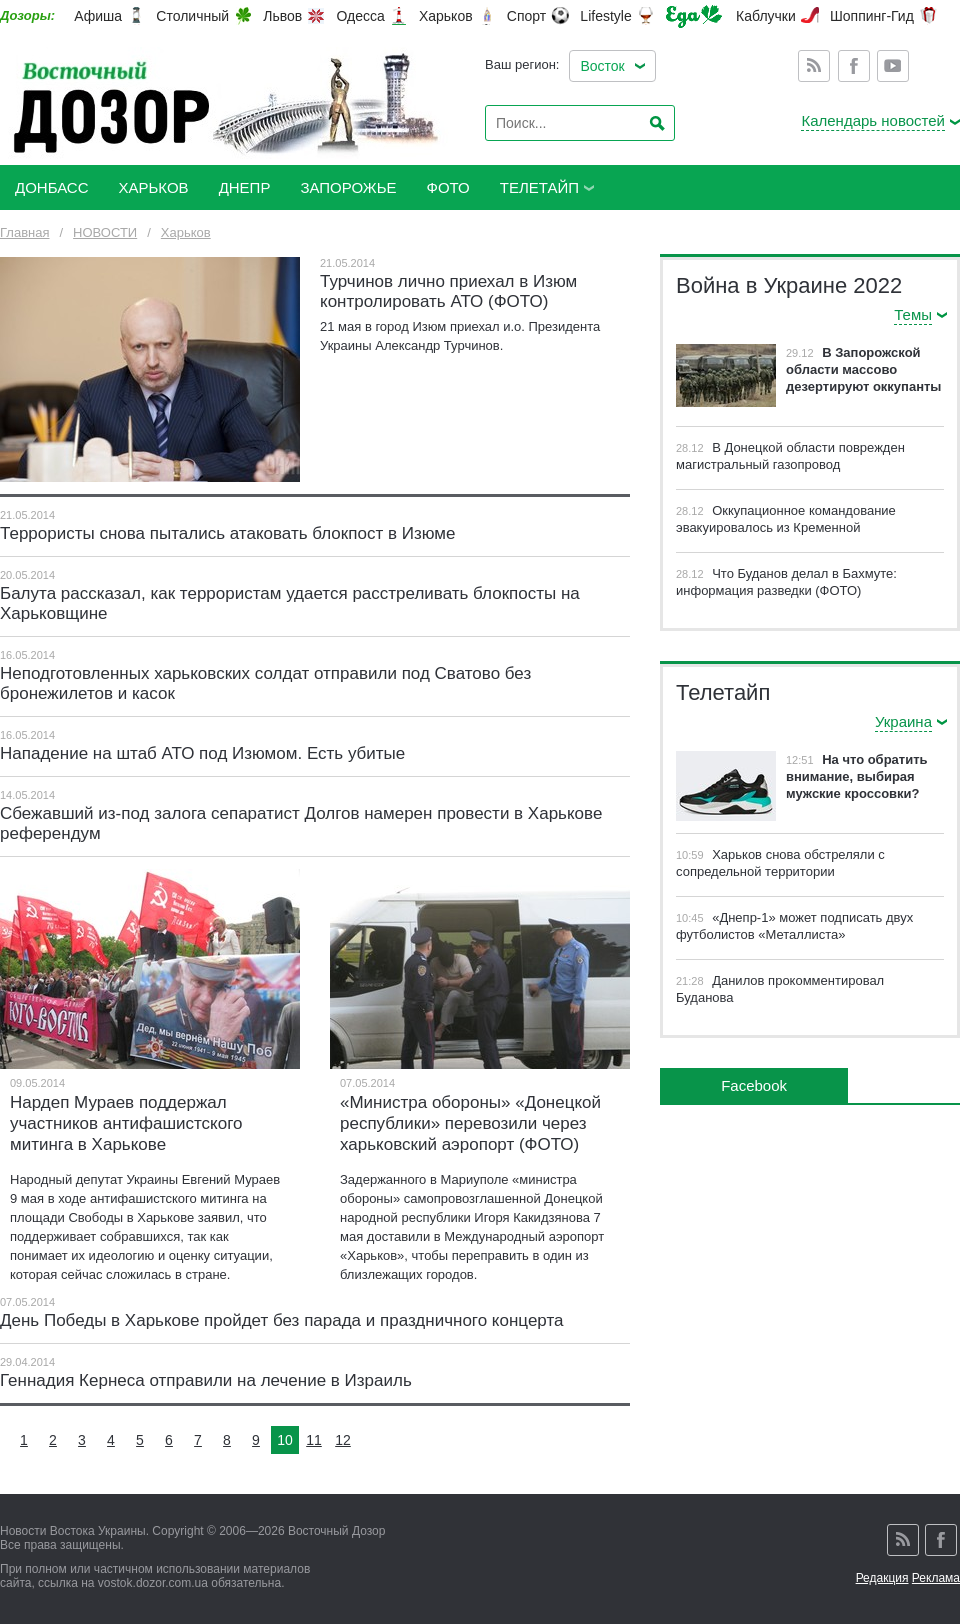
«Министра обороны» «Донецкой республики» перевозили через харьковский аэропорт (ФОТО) (470, 1123)
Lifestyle (605, 16)
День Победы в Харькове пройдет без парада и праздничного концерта (281, 1320)
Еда (694, 16)
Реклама (936, 1578)
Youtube (893, 66)
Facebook (854, 66)
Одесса (360, 16)
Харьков (446, 16)
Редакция (882, 1578)
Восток (602, 66)
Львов (282, 16)
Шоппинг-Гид (872, 16)
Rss (814, 66)
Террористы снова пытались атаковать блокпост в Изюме (227, 533)
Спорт (526, 16)
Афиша (98, 16)
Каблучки (766, 16)
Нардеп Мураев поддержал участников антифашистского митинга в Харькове (126, 1123)
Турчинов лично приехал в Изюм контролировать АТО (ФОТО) (448, 291)
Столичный (192, 16)
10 (285, 1440)
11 (314, 1440)
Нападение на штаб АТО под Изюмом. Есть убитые (202, 753)
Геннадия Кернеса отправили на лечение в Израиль (206, 1380)
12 (343, 1440)
